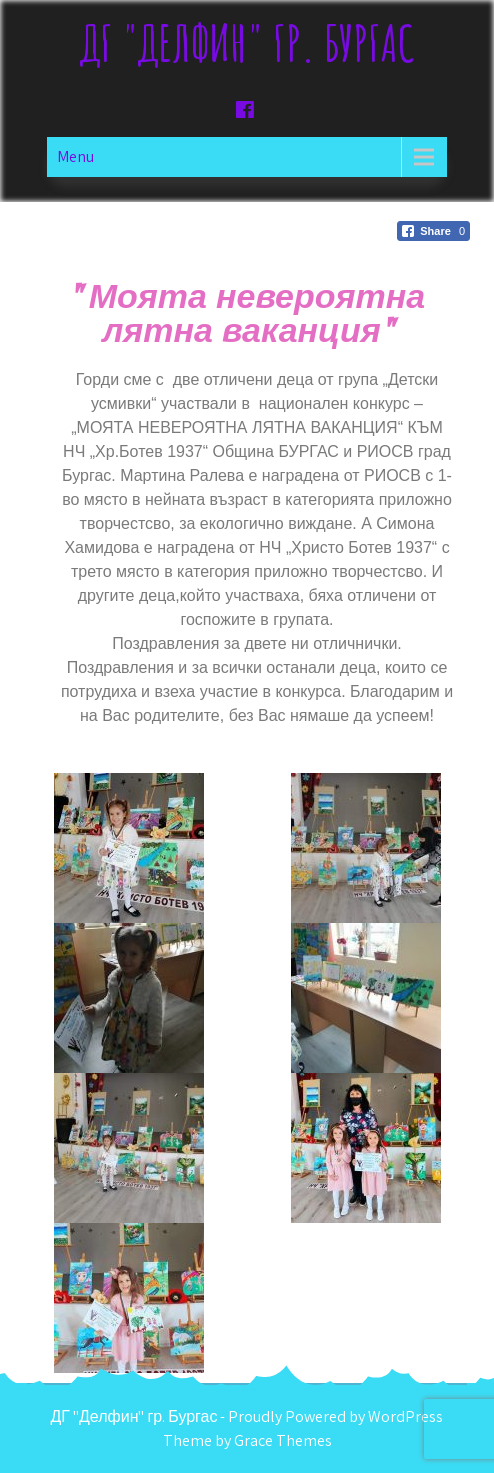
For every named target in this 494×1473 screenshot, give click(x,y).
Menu (75, 156)
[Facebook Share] (433, 231)
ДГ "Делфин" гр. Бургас (247, 42)
